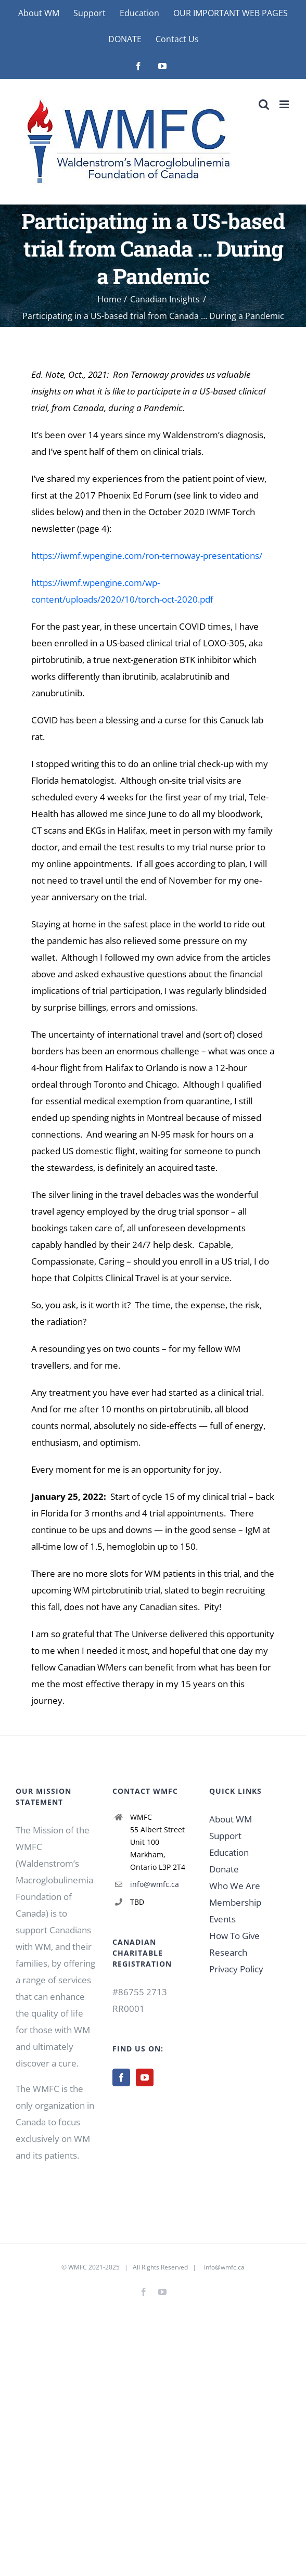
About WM (230, 1819)
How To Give (234, 1936)
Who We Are (234, 1886)
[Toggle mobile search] (264, 104)
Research (228, 1952)
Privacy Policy (236, 1969)
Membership (235, 1902)
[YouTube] (145, 2077)
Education (229, 1852)
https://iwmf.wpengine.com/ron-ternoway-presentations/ (146, 556)
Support (225, 1836)
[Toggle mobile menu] (284, 104)
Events (222, 1919)
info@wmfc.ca (154, 1884)
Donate (224, 1869)
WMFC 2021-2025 (94, 2267)
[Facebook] (121, 2077)
